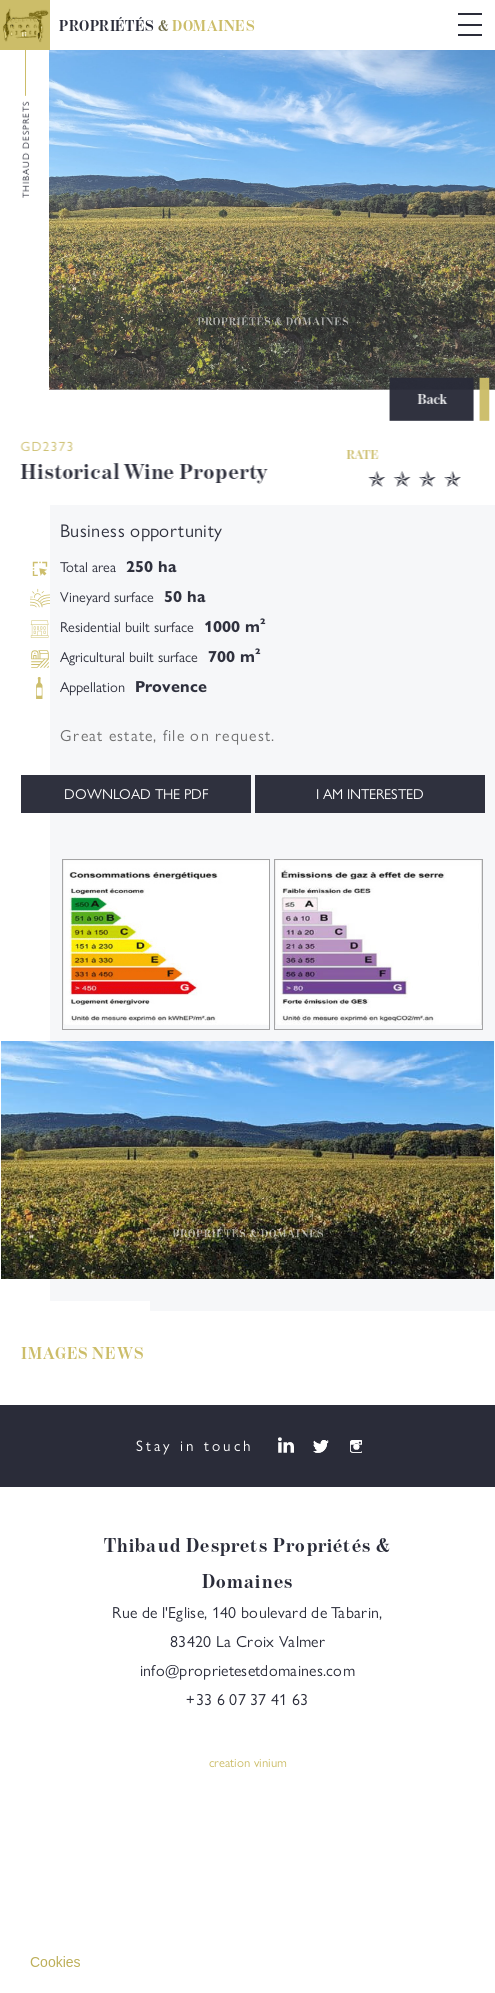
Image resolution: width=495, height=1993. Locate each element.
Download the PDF (136, 794)
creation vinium (248, 1767)
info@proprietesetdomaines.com (247, 1675)
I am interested (370, 794)
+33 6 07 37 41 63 (247, 1704)
